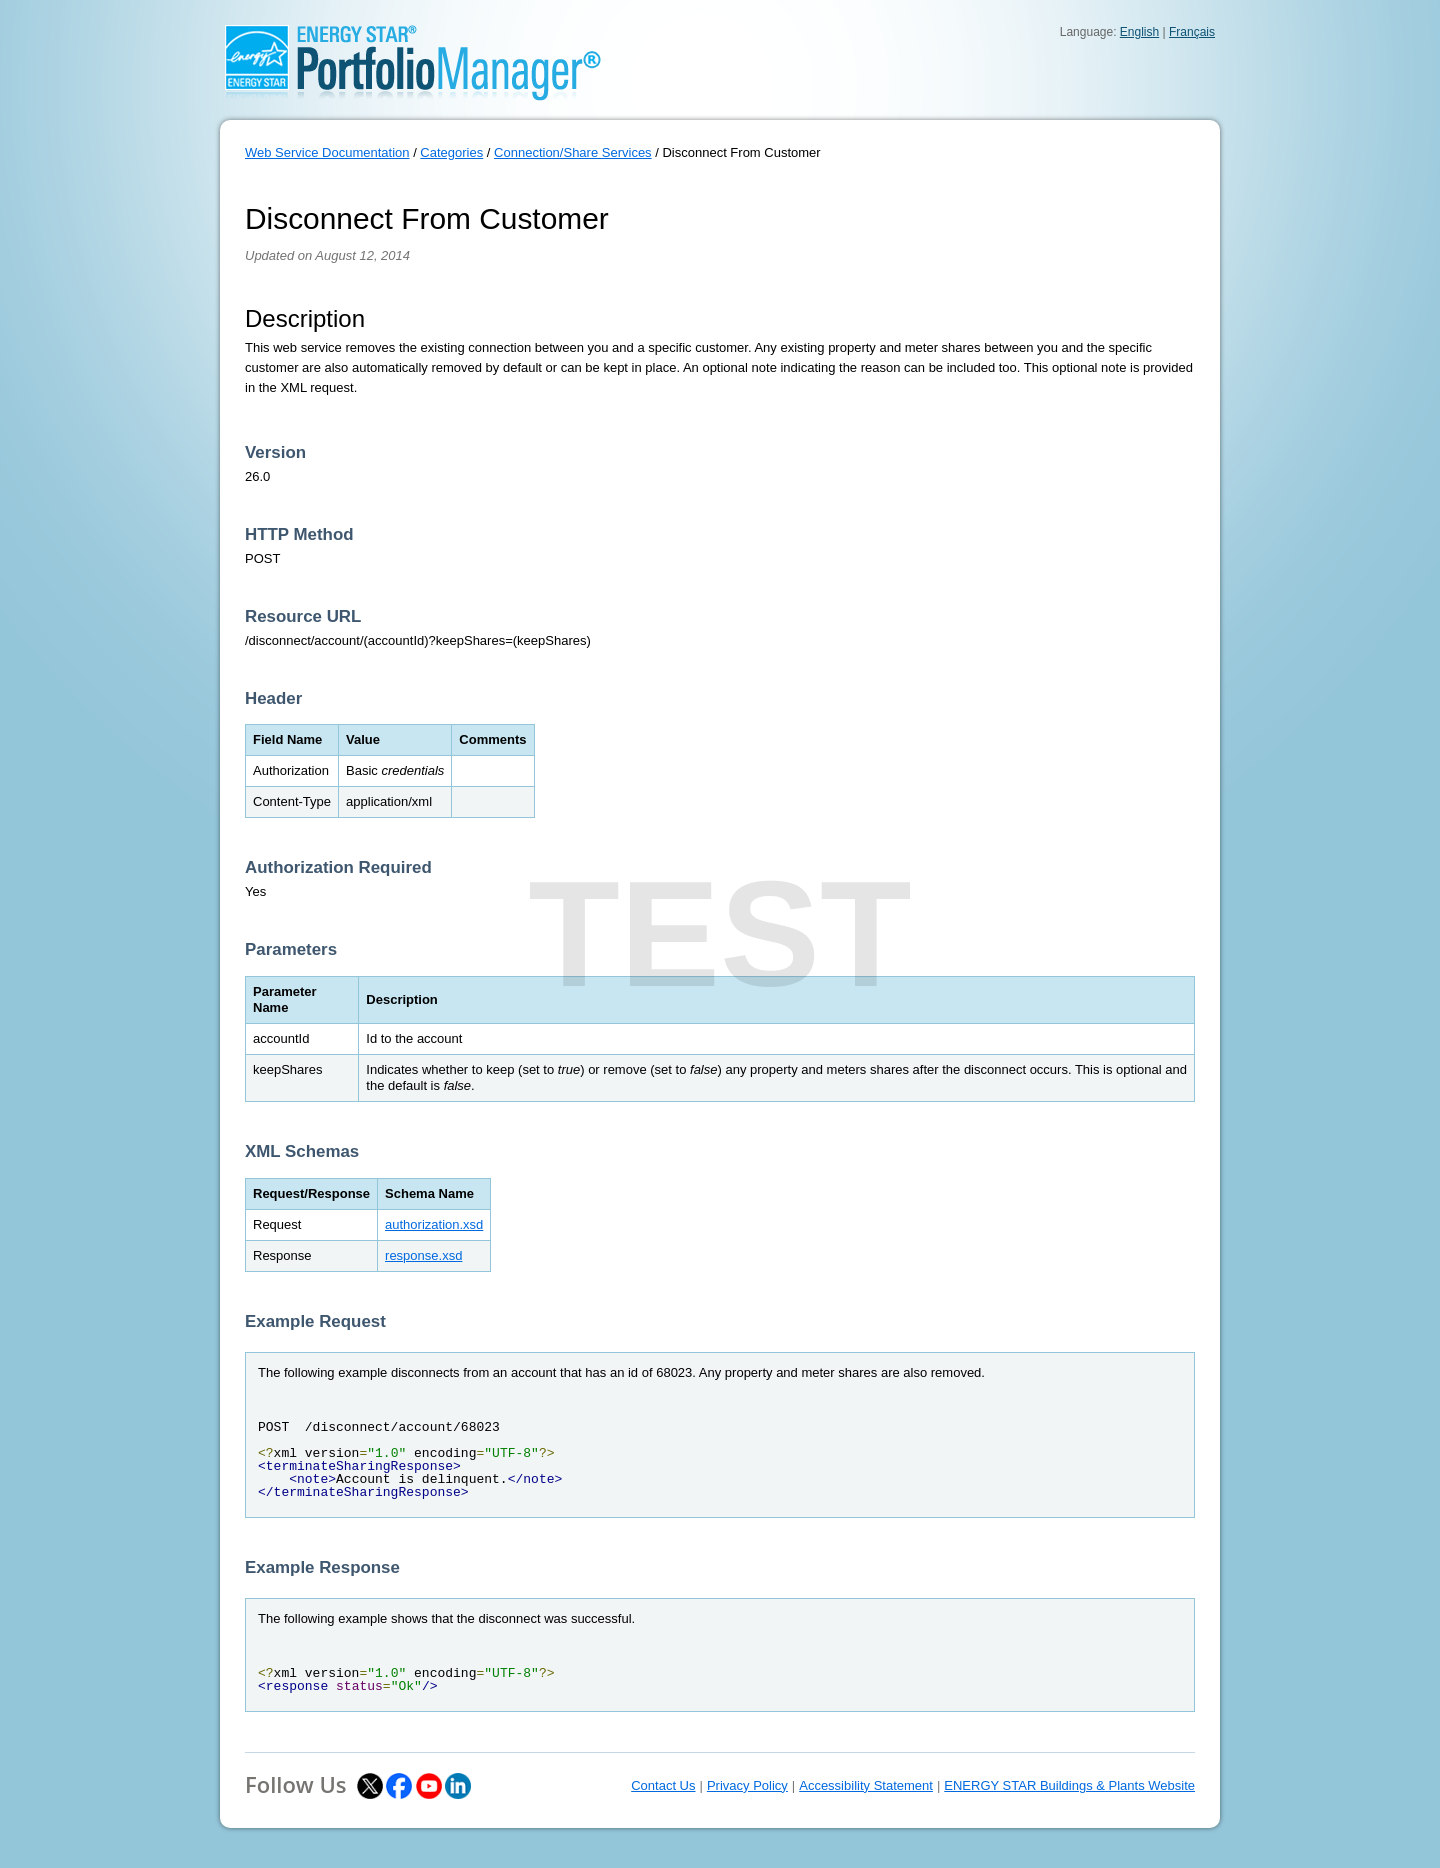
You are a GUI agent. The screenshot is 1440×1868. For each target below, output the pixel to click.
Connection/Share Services (573, 152)
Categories (451, 152)
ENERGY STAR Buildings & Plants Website (1069, 1785)
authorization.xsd (434, 1224)
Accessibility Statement (866, 1785)
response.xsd (423, 1255)
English (1139, 32)
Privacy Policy (747, 1785)
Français (1192, 32)
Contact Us (663, 1785)
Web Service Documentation (327, 152)
